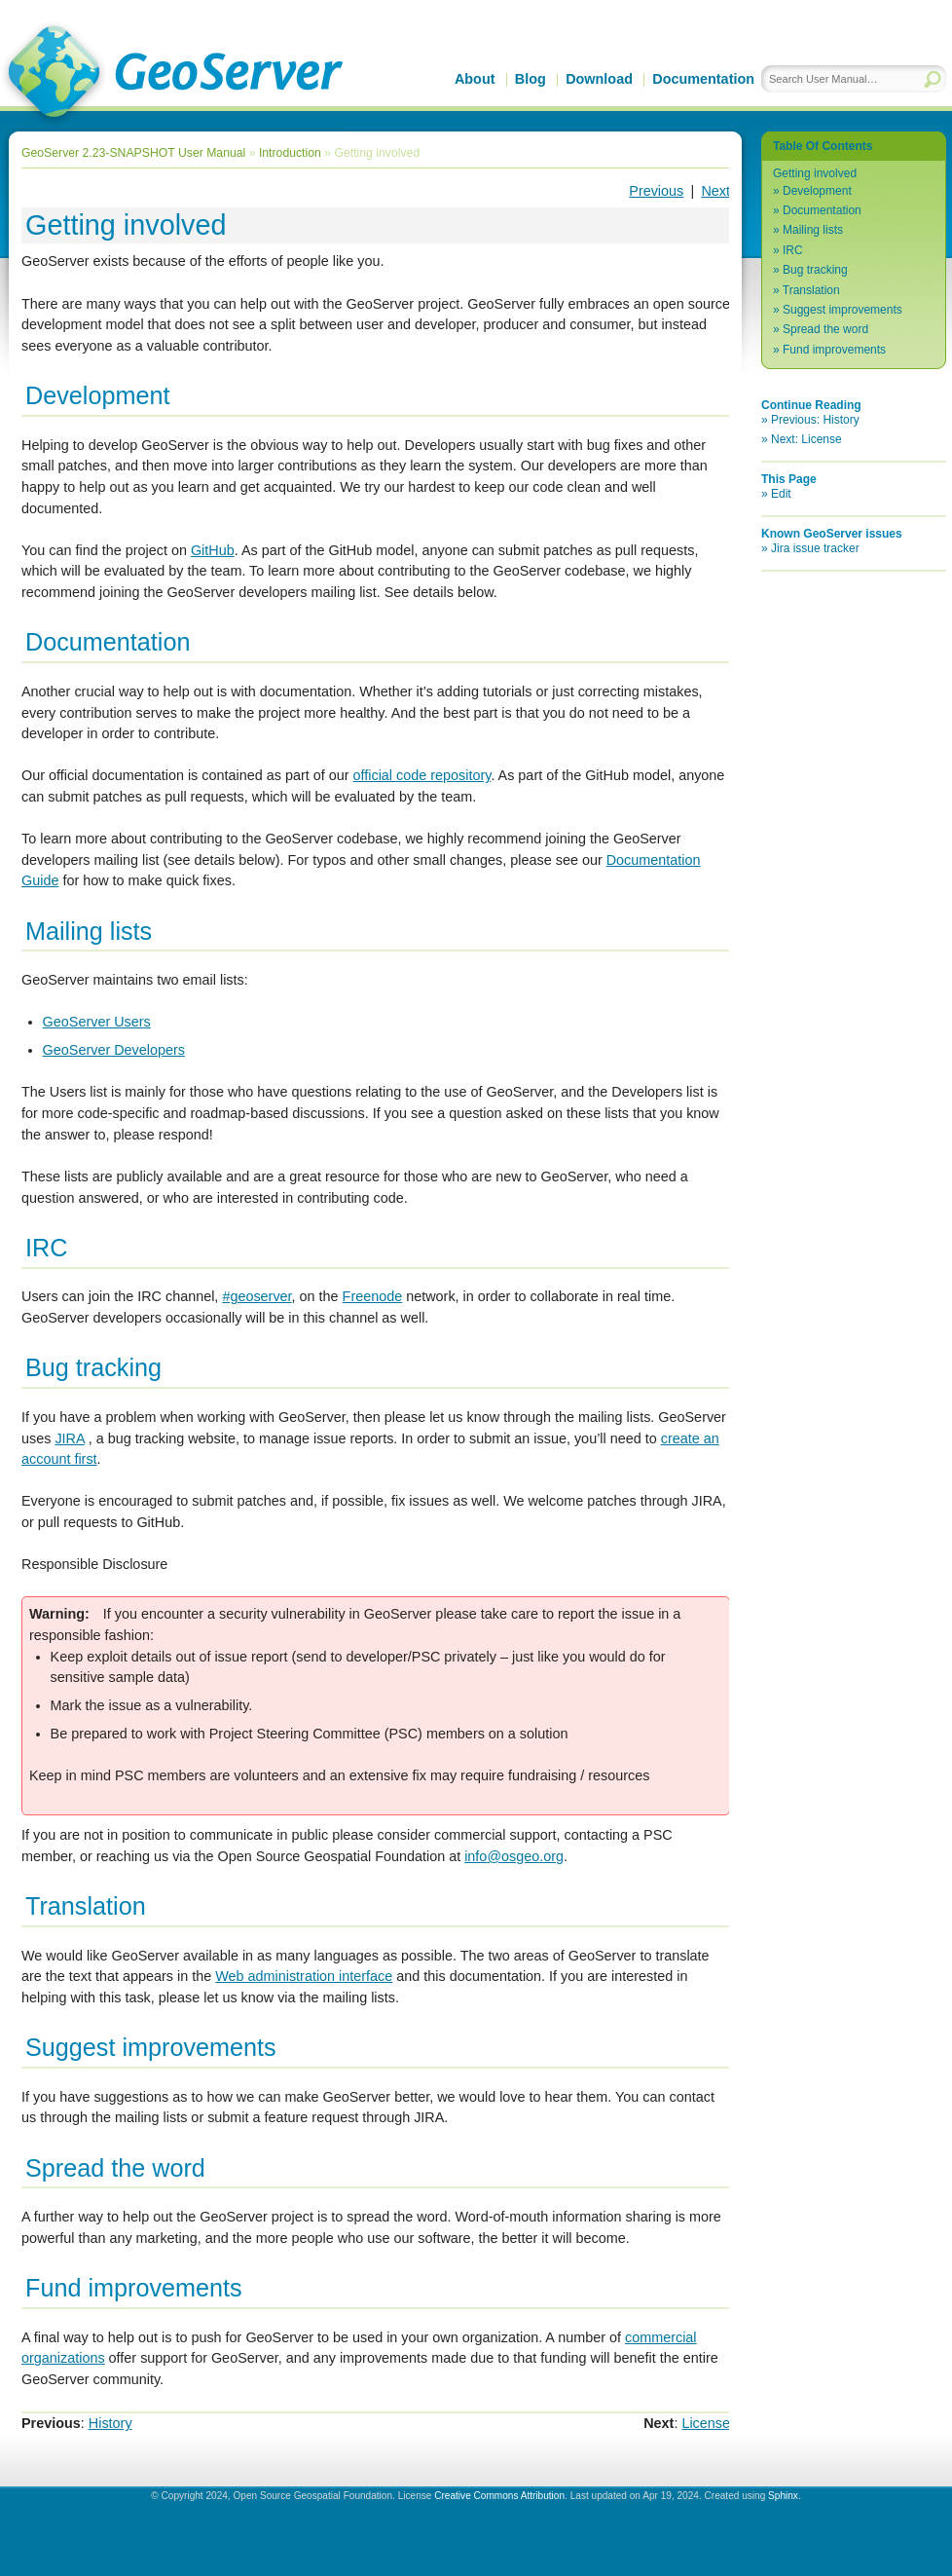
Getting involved (815, 173)
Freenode (373, 1296)
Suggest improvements (842, 310)
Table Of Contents (822, 146)
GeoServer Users (97, 1021)
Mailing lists (813, 230)
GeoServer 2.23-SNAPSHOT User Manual (133, 153)
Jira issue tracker (815, 548)
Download (599, 79)
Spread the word (825, 329)
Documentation (703, 79)
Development (817, 191)
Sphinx (783, 2495)
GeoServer (172, 74)
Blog (530, 79)
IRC (793, 250)
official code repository (422, 775)
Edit (781, 494)
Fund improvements (834, 349)
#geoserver (256, 1296)
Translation (811, 290)
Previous (656, 191)
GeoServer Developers (114, 1050)
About (475, 79)
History (110, 2423)
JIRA (69, 1438)
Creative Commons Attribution (499, 2495)
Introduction (290, 153)
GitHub (213, 550)
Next (715, 191)
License (705, 2423)
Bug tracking (815, 270)
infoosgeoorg (514, 1856)
